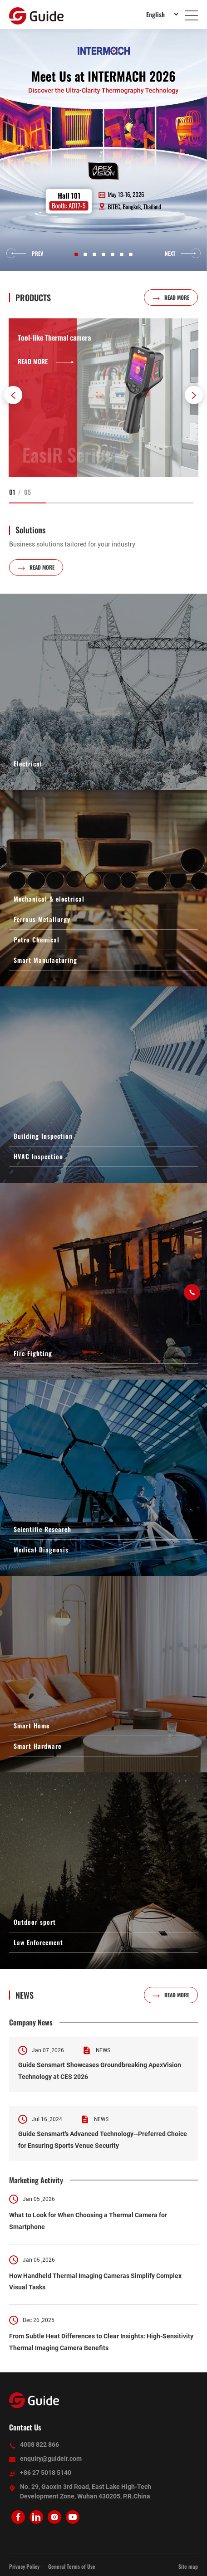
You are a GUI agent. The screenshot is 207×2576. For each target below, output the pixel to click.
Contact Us (25, 2427)
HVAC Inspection (38, 1156)
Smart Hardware (37, 1746)
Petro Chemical (36, 939)
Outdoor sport (35, 1922)
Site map (188, 2566)
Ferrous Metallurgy (42, 919)
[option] (103, 150)
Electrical (28, 763)
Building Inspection (43, 1136)
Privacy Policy (24, 2566)
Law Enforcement (38, 1942)
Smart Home (31, 1725)
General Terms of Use (71, 2566)
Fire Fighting (33, 1353)
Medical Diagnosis (41, 1549)
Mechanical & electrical (49, 898)
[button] (13, 395)
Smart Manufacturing (45, 960)
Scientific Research (42, 1529)
